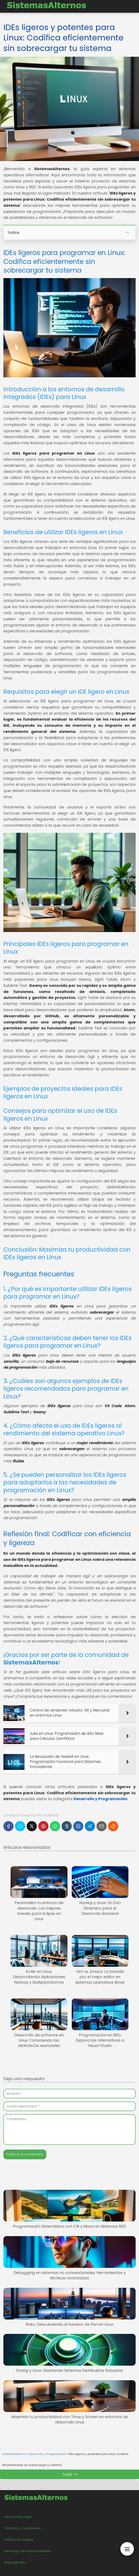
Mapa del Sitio (15, 2562)
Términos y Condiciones (22, 2528)
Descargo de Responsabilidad (27, 2551)
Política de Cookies (18, 2539)
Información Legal (18, 2517)
